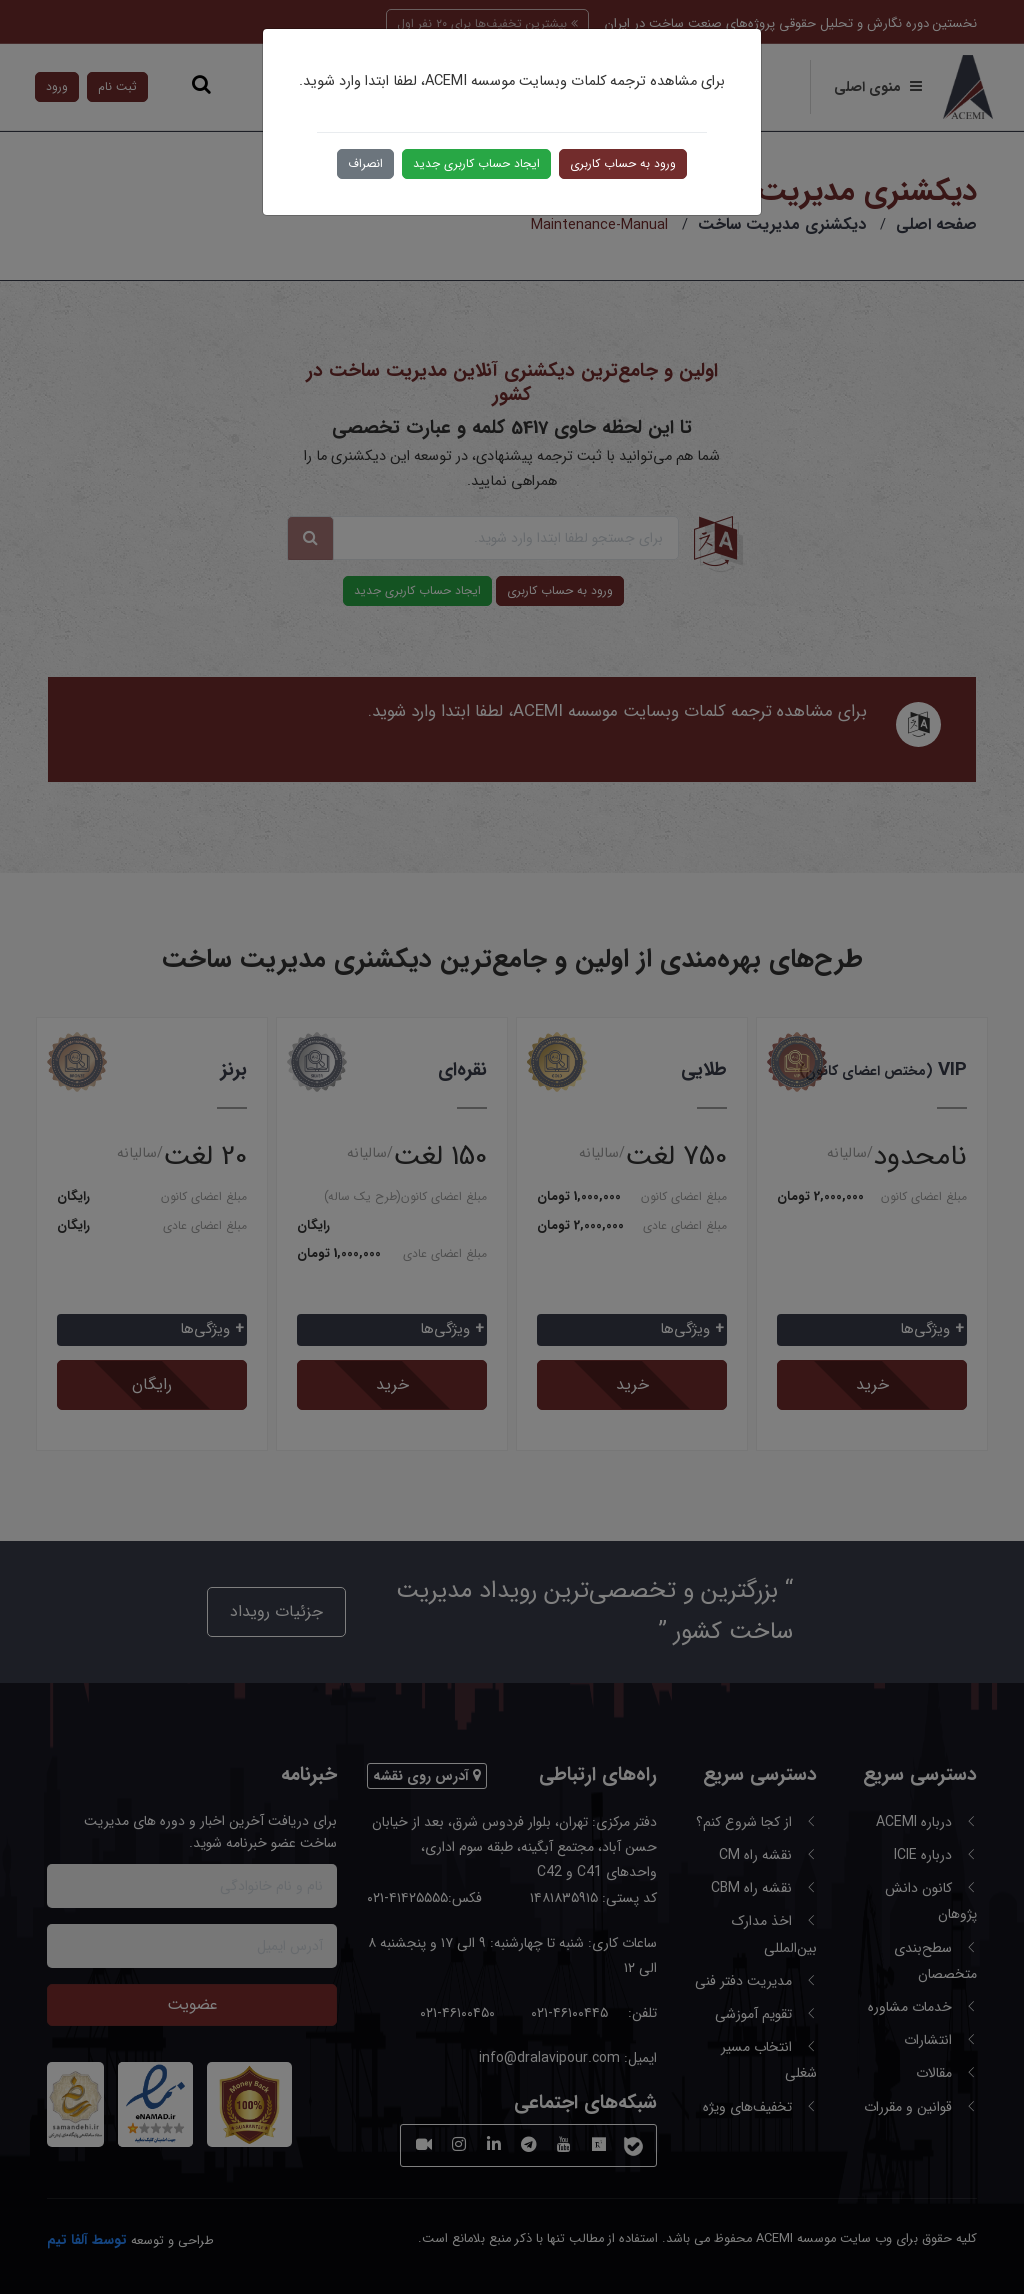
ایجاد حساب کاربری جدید (476, 163)
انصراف (365, 163)
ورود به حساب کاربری (623, 163)
